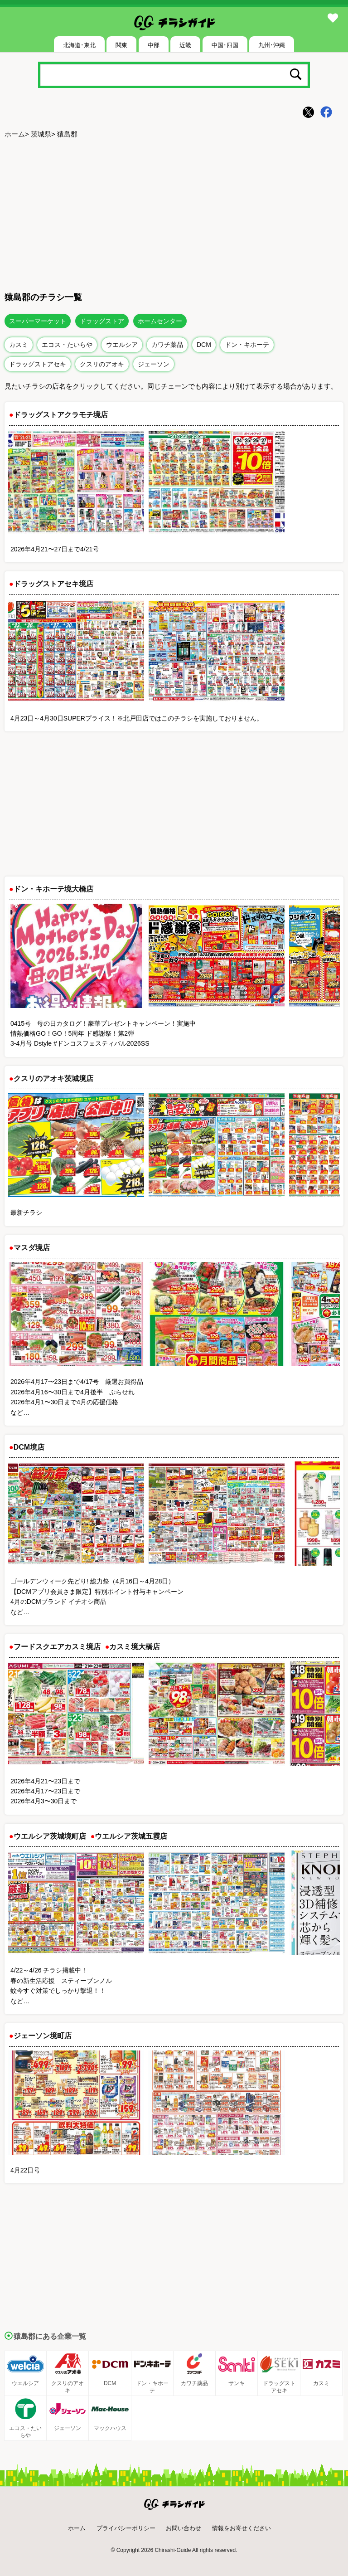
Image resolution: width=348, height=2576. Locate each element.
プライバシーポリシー (126, 2528)
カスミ (18, 344)
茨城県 (41, 134)
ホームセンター (160, 321)
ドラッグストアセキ (37, 364)
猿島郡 (67, 134)
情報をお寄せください (241, 2528)
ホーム (15, 134)
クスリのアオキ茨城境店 (53, 1078)
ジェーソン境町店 (43, 2036)
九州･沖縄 (271, 45)
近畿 (185, 45)
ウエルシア (122, 344)
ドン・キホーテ (247, 344)
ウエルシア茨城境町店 (50, 1836)
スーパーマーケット (37, 321)
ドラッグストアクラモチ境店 (61, 415)
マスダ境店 (32, 1247)
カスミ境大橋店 (134, 1647)
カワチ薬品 (167, 344)
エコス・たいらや (67, 344)
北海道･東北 (79, 45)
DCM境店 (29, 1447)
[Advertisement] (174, 213)
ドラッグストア (102, 321)
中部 (154, 45)
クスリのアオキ (102, 364)
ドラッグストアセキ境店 (53, 584)
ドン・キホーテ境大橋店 (53, 889)
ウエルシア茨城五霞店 (131, 1836)
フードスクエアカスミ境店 (57, 1647)
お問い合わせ (183, 2528)
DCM (204, 344)
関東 (121, 45)
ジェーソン (153, 364)
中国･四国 (225, 45)
